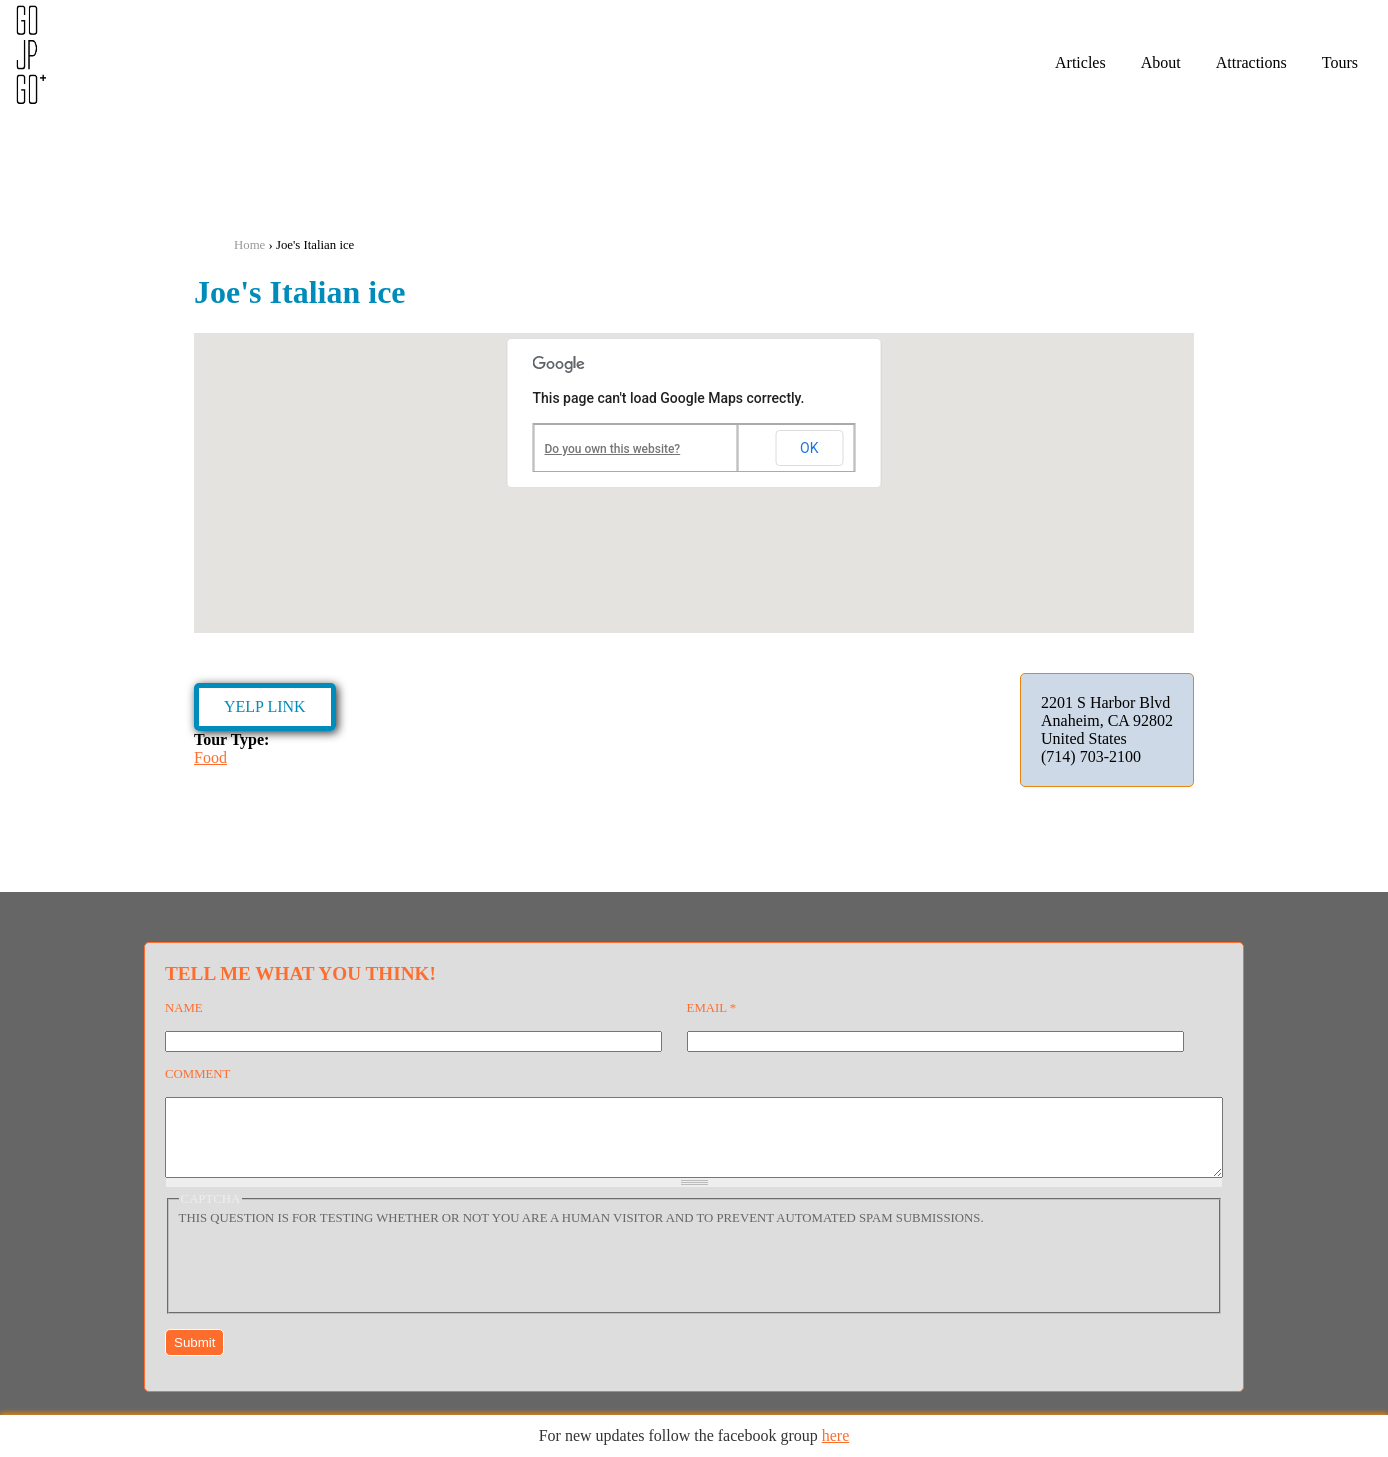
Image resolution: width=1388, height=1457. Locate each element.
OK (809, 448)
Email (712, 1008)
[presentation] (331, 1280)
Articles (1080, 62)
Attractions (1251, 62)
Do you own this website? (613, 449)
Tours (1340, 62)
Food (210, 757)
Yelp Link (265, 706)
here (836, 1435)
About (1161, 62)
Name (184, 1008)
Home (249, 245)
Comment (197, 1074)
